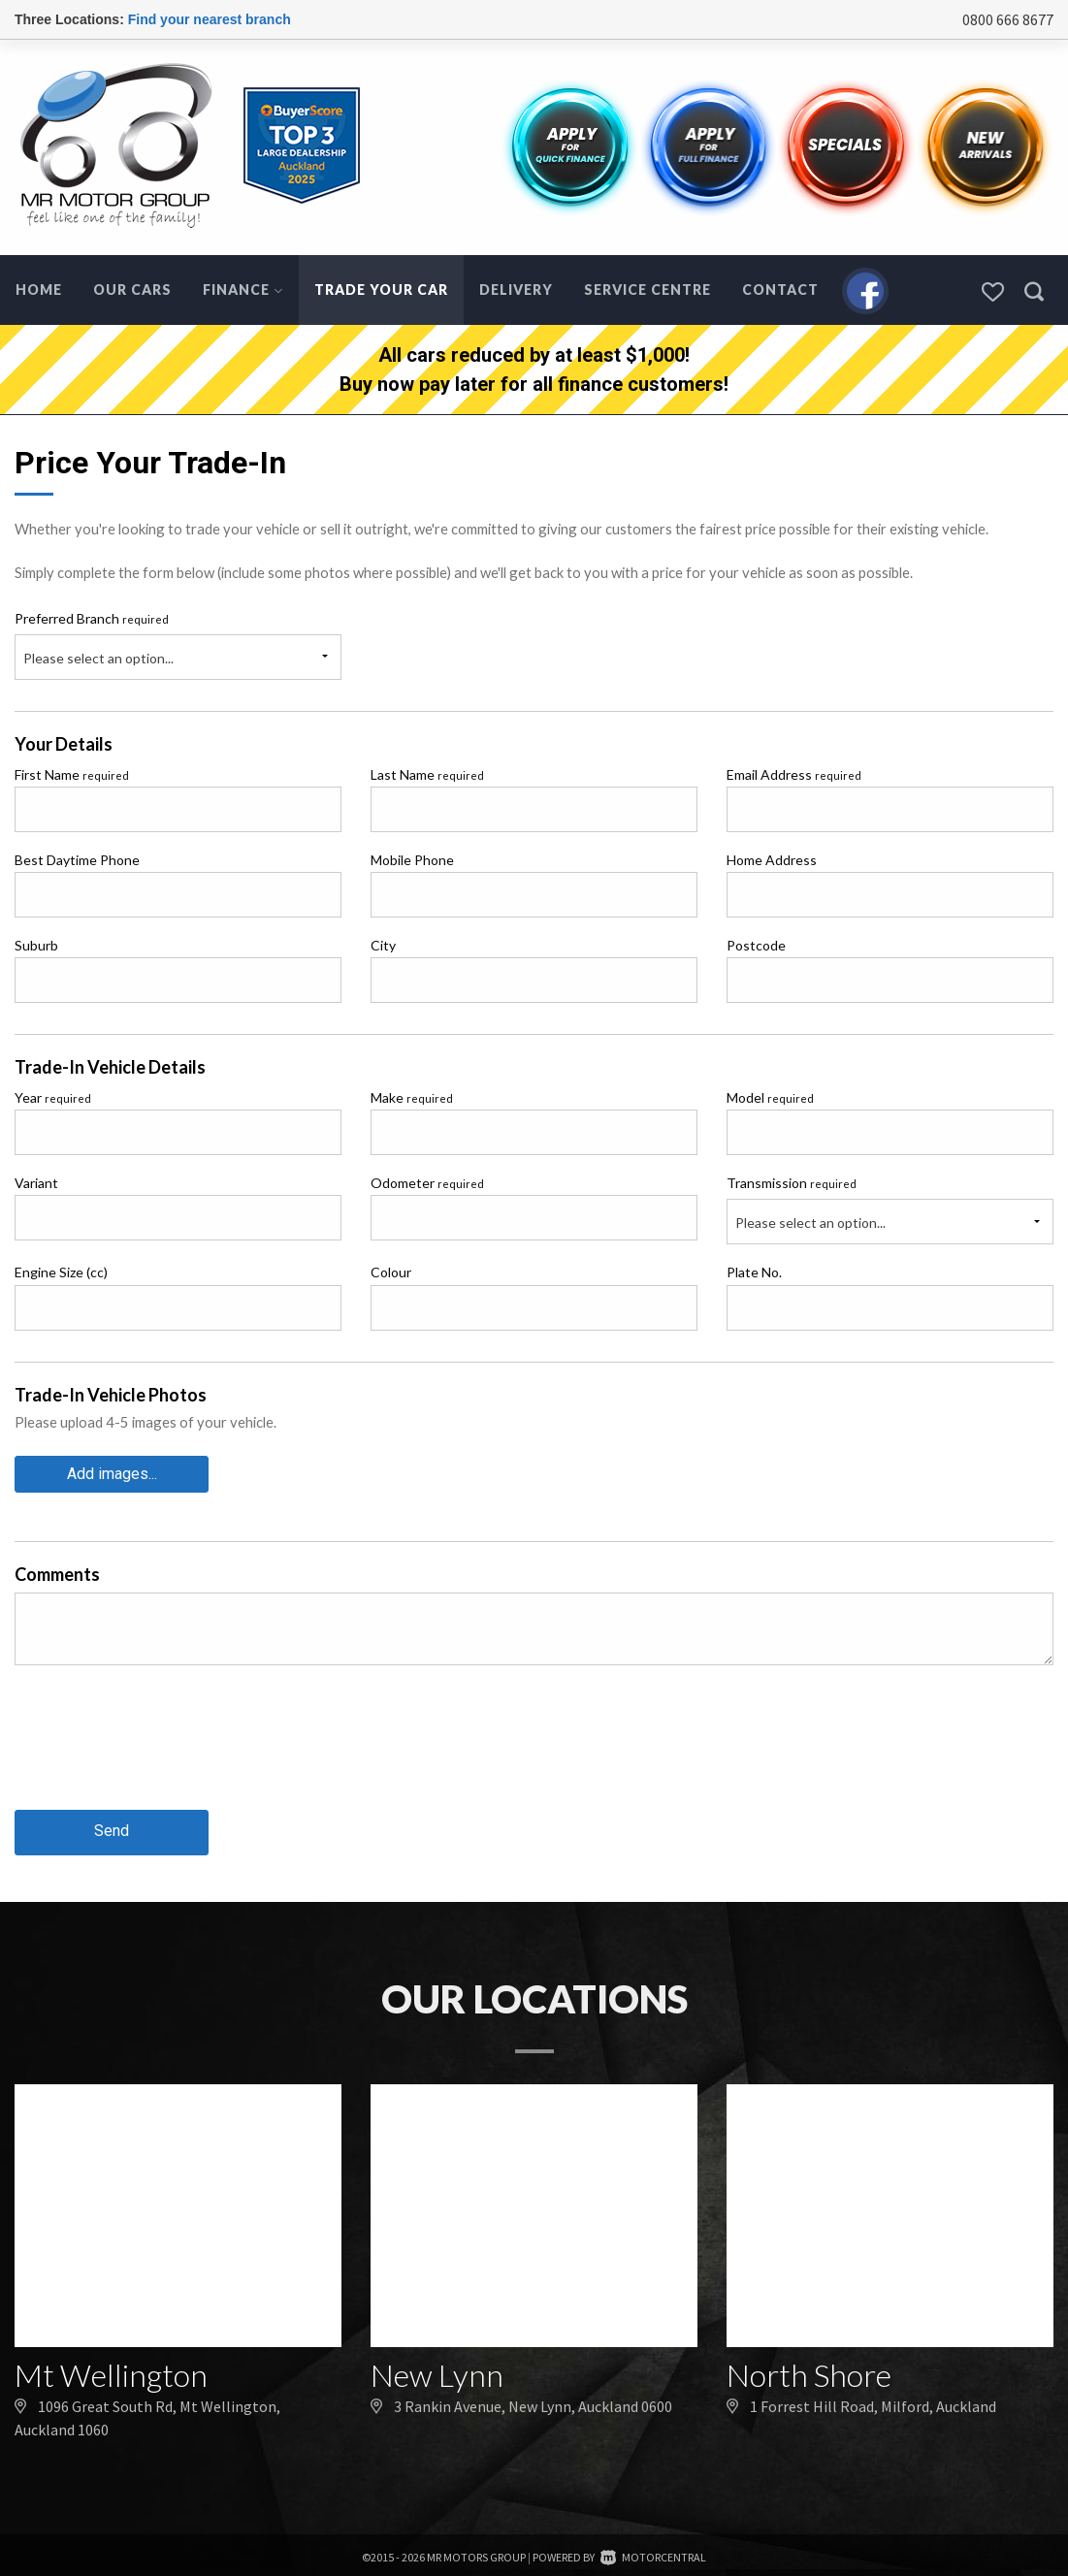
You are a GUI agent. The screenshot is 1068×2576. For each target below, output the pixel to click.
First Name (72, 774)
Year (53, 1097)
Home (39, 289)
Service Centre (647, 289)
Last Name (427, 774)
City (383, 945)
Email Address (794, 774)
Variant (36, 1183)
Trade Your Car (381, 289)
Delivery (516, 289)
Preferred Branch (92, 618)
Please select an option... (98, 658)
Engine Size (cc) (61, 1272)
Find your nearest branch (209, 19)
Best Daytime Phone (77, 860)
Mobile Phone (412, 860)
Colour (391, 1272)
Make (412, 1097)
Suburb (36, 945)
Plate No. (754, 1272)
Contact (780, 289)
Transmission (792, 1183)
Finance (243, 289)
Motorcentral (653, 2552)
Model (770, 1097)
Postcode (756, 945)
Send (111, 1827)
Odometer (427, 1183)
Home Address (772, 860)
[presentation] (162, 1749)
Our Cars (132, 289)
